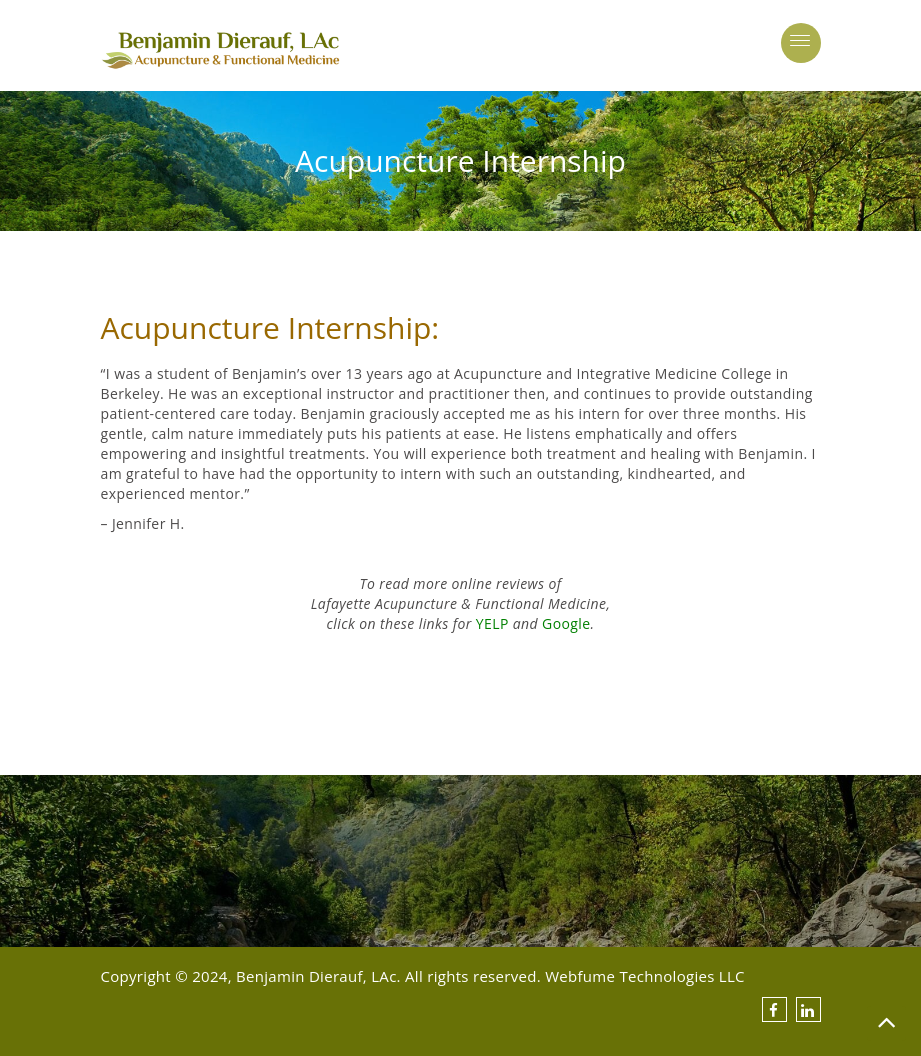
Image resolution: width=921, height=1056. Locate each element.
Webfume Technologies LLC (645, 976)
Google (566, 623)
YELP (492, 623)
